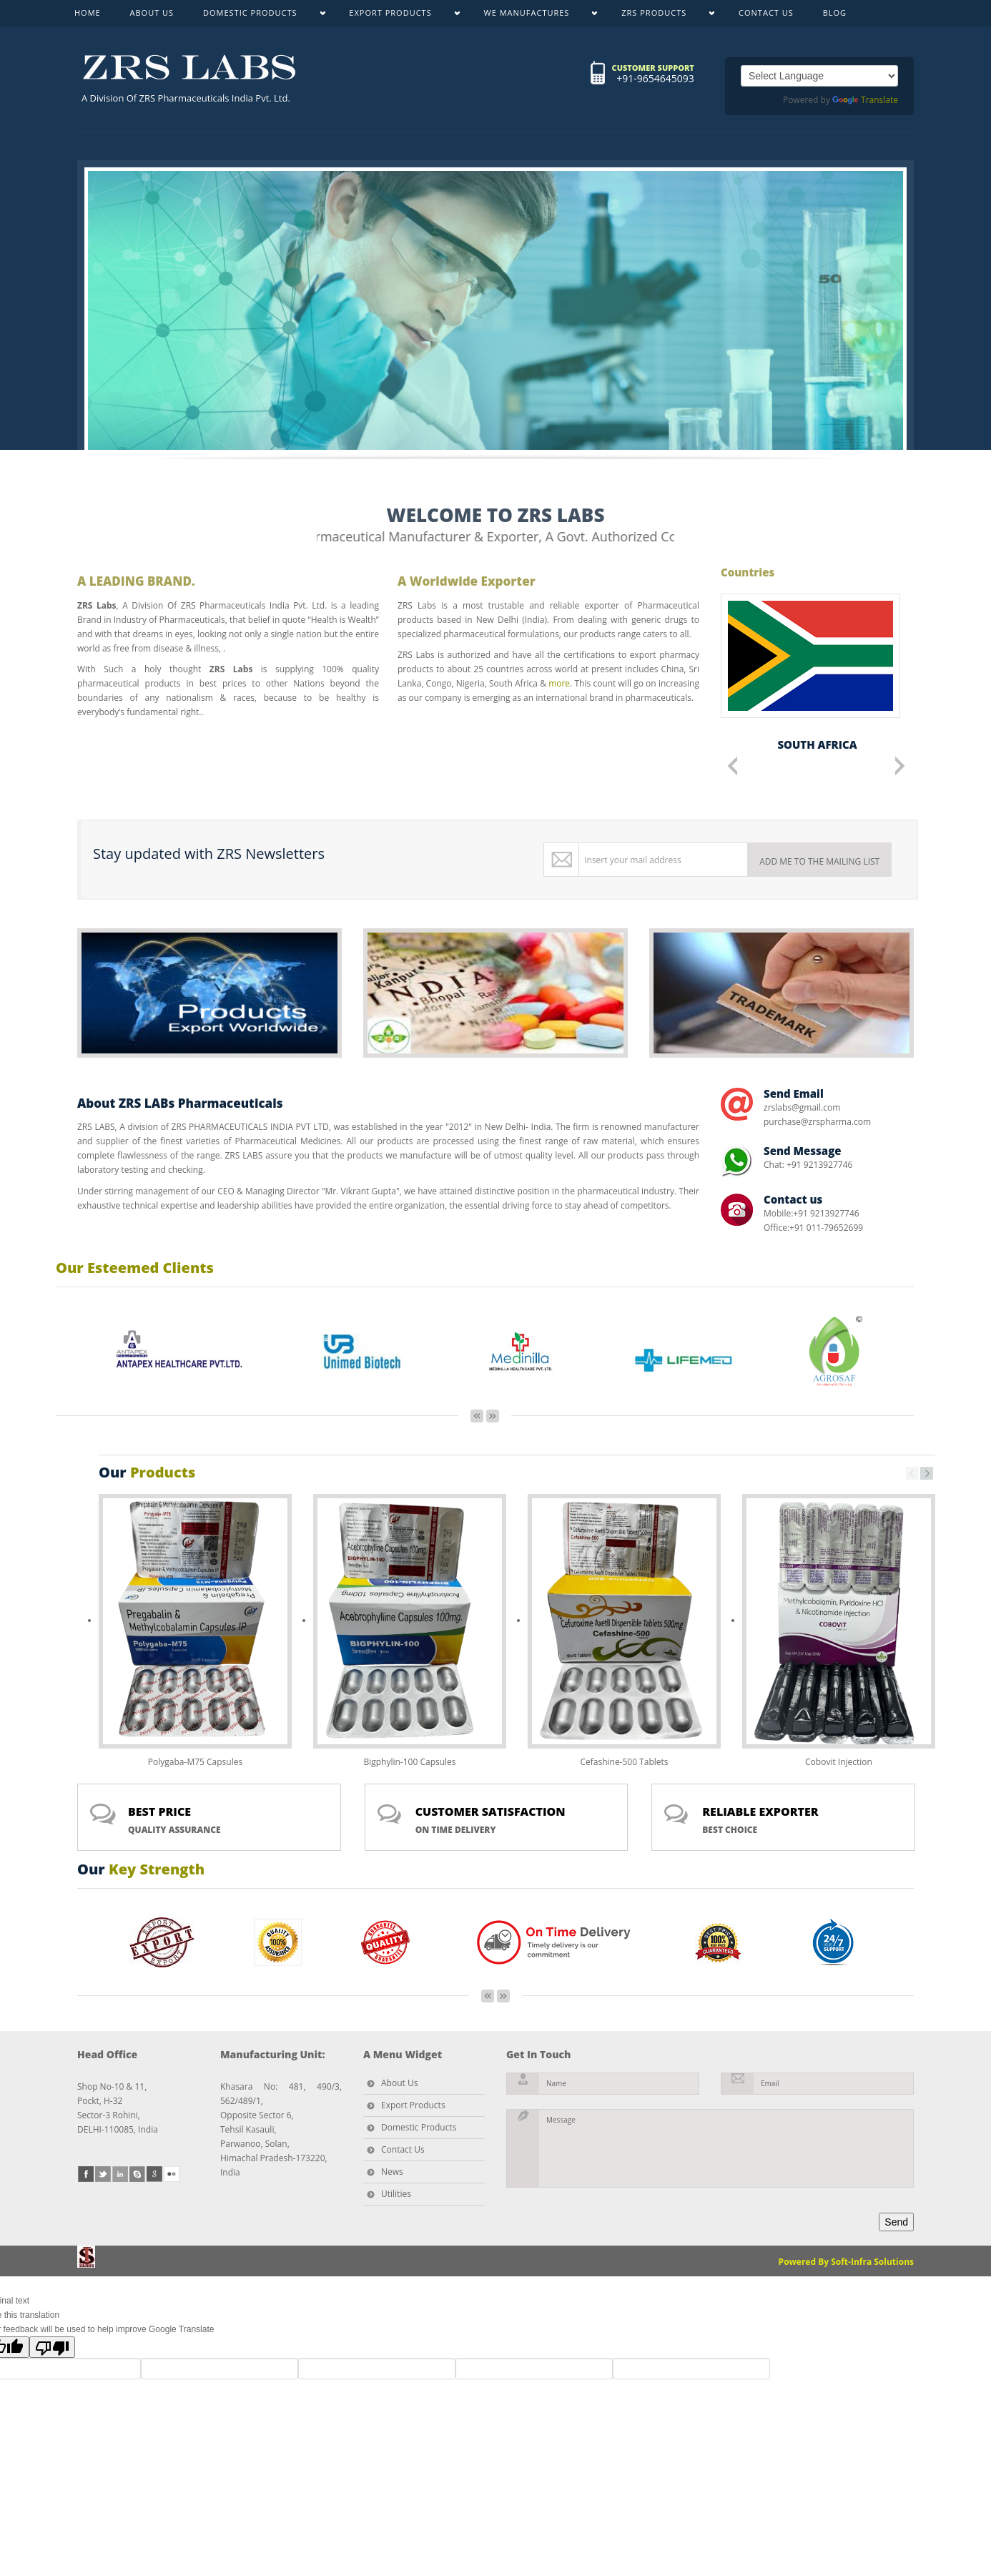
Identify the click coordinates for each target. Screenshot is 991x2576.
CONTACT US (766, 12)
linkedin (120, 2174)
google (154, 2174)
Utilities (396, 2194)
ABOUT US (152, 12)
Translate (865, 100)
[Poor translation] (52, 2347)
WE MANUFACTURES (533, 15)
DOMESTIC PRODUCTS (256, 15)
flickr (171, 2174)
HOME (87, 12)
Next (899, 766)
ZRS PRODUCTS (660, 15)
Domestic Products (418, 2127)
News (392, 2171)
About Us (399, 2083)
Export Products (413, 2105)
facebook (86, 2174)
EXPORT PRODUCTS (397, 15)
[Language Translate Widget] (819, 76)
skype (137, 2174)
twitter (103, 2174)
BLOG (835, 12)
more (559, 683)
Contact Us (403, 2149)
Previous (732, 766)
